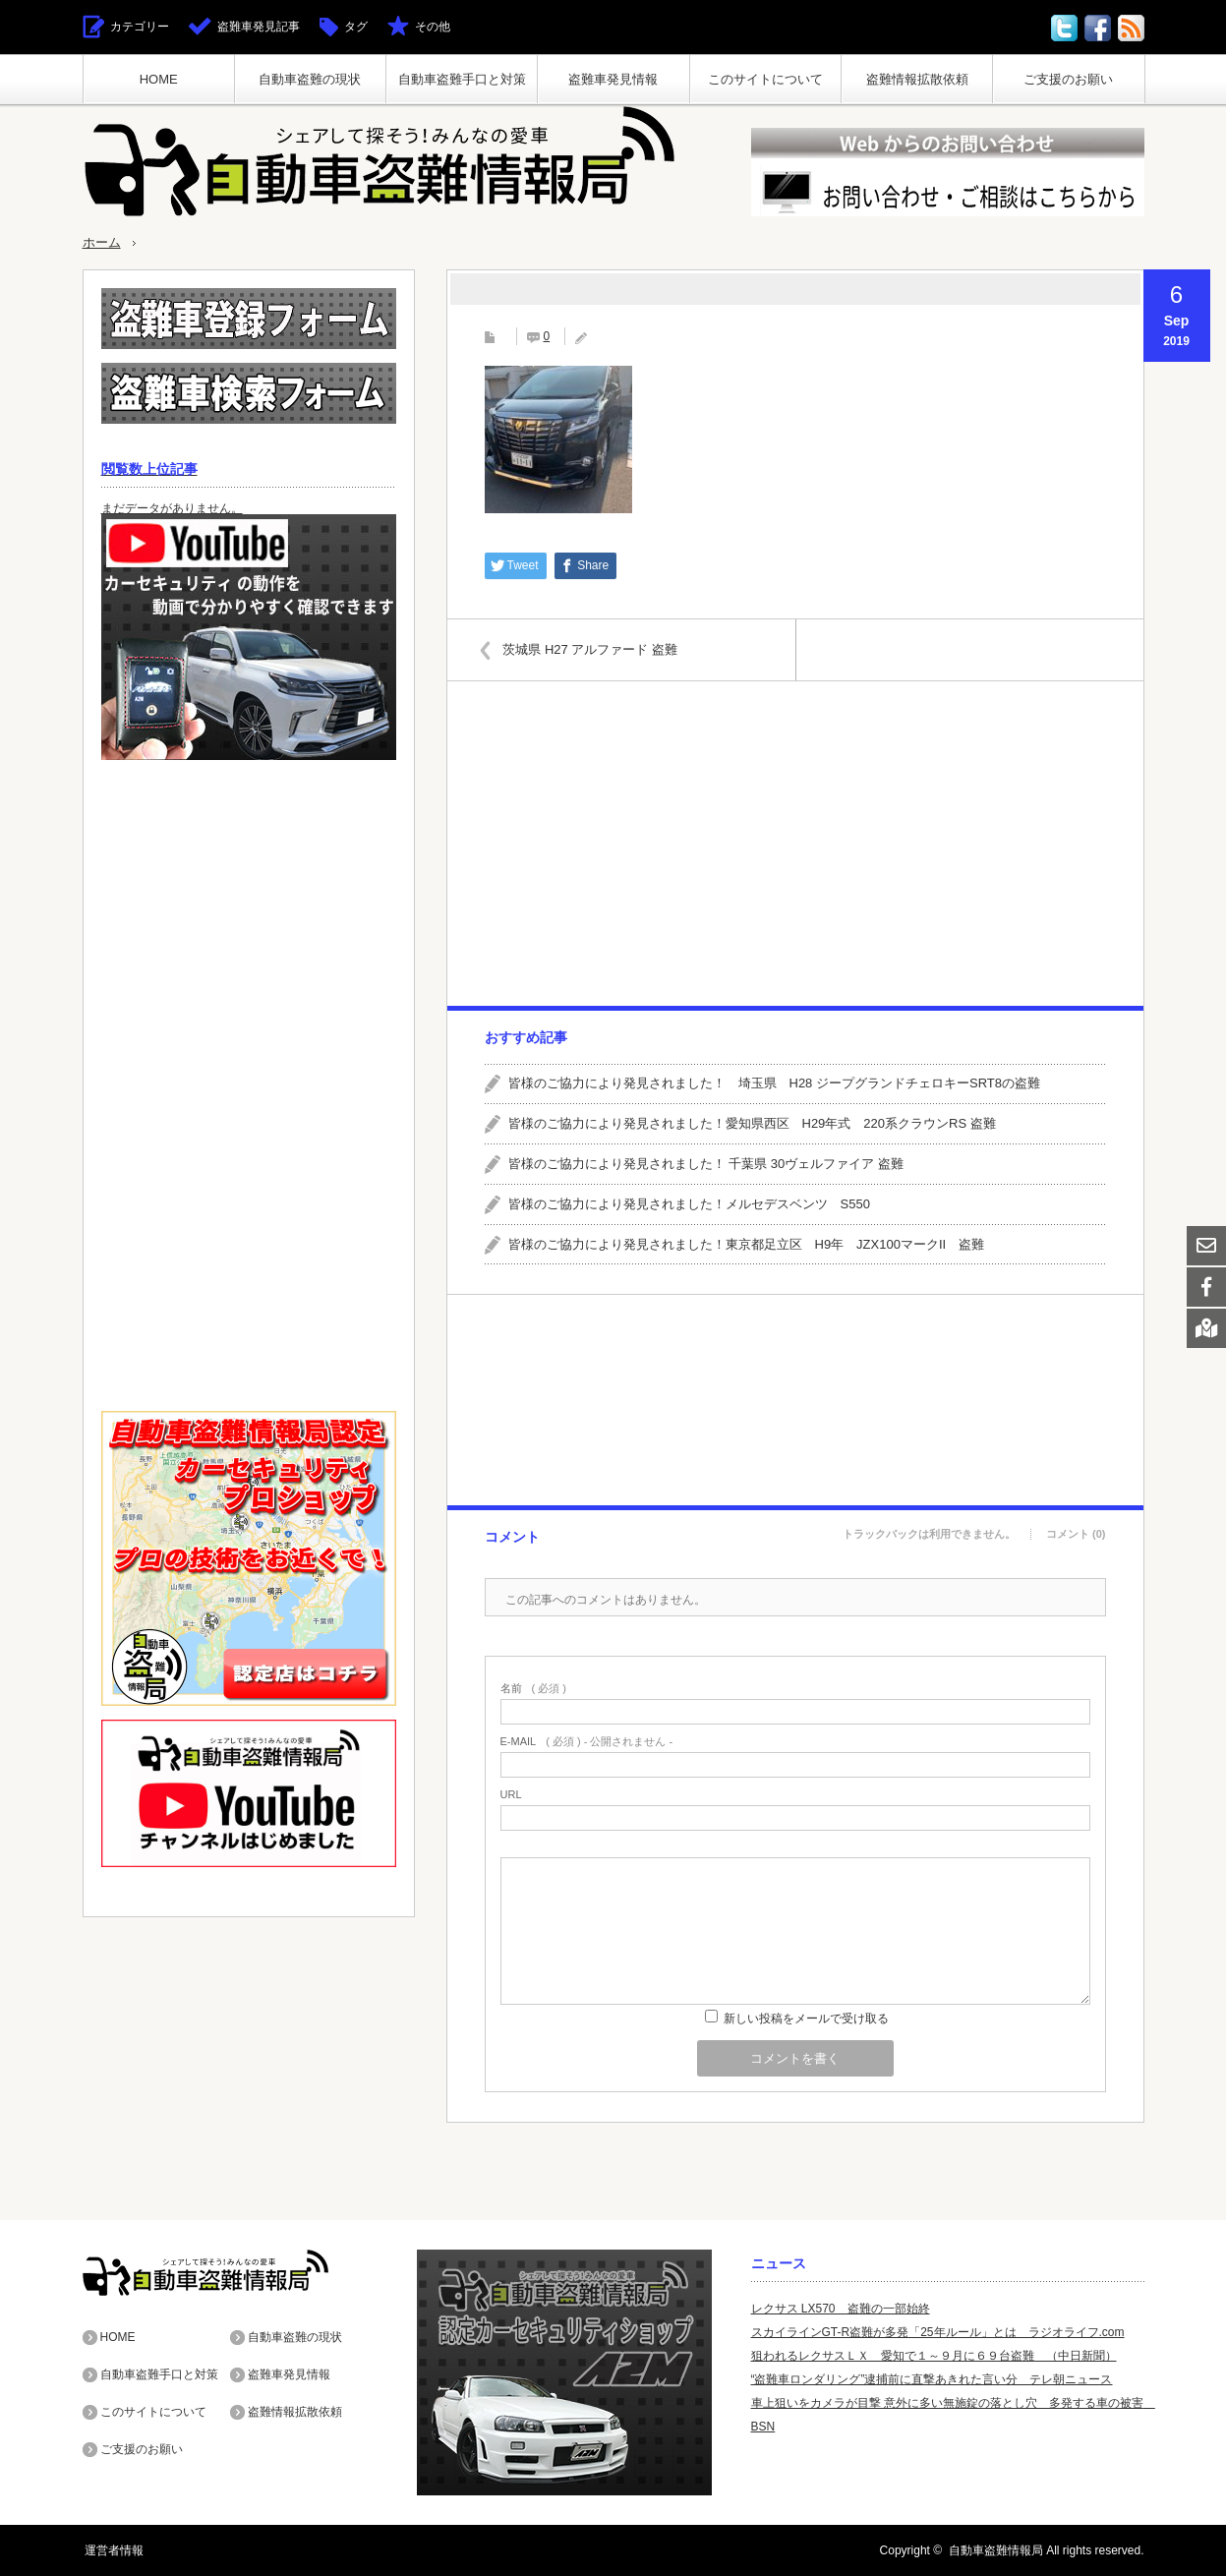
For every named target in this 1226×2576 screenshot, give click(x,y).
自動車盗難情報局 (996, 2550)
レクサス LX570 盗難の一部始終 (840, 2308)
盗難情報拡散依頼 (917, 79)
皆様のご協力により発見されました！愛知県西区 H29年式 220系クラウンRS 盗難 (752, 1123)
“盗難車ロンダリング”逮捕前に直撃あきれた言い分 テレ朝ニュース (932, 2379)
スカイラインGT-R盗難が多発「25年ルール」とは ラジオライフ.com (938, 2332)
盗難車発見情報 (613, 79)
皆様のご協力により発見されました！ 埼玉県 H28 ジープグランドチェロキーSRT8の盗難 (774, 1083)
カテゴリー (139, 26)
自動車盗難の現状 (310, 79)
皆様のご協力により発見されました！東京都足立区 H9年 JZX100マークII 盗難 (746, 1243)
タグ (356, 26)
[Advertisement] (794, 843)
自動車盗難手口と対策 (462, 79)
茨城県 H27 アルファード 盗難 (593, 648)
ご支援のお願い (1068, 79)
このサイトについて (765, 79)
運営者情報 (112, 2550)
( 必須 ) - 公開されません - (586, 1741)
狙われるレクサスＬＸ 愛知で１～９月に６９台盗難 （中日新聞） (934, 2356)
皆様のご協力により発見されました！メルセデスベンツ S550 (689, 1203)
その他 (432, 26)
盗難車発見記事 (258, 26)
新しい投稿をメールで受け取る (806, 2018)
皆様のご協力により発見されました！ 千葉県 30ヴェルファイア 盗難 (706, 1162)
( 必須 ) (533, 1688)
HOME (159, 79)
